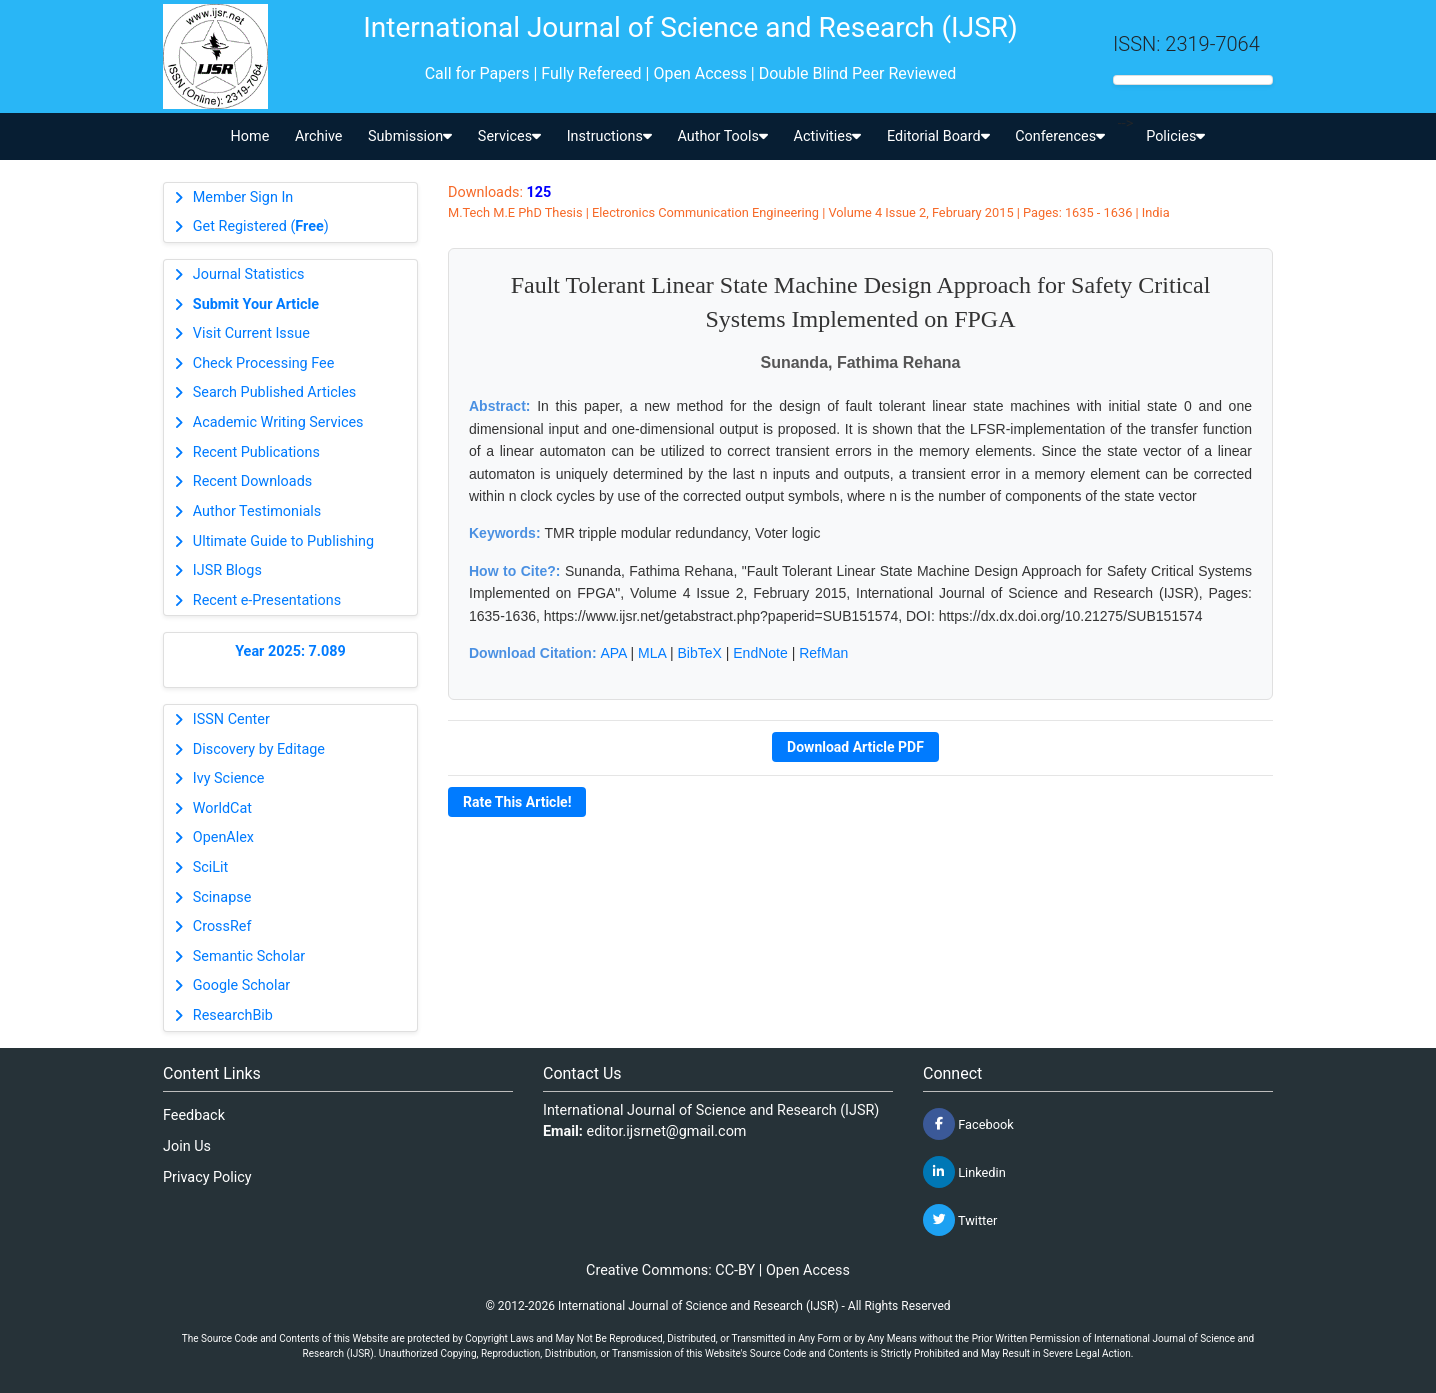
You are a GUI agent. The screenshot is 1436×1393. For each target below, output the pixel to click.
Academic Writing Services (278, 422)
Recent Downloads (252, 481)
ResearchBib (233, 1015)
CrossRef (222, 926)
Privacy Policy (207, 1177)
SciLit (211, 867)
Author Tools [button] (722, 136)
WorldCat (222, 808)
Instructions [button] (609, 136)
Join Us (187, 1146)
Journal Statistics (249, 274)
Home (250, 136)
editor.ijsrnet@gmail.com (667, 1131)
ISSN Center (231, 719)
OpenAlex (223, 837)
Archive (319, 136)
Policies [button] (1175, 136)
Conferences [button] (1060, 136)
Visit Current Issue (251, 333)
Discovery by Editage (259, 749)
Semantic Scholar (249, 956)
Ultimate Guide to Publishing (283, 541)
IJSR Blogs (227, 570)
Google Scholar (241, 985)
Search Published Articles (274, 392)
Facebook (968, 1124)
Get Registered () (261, 226)
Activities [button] (828, 136)
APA (613, 653)
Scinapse (222, 897)
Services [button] (509, 136)
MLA (652, 653)
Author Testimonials (257, 511)
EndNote (760, 653)
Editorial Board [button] (938, 136)
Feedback (194, 1115)
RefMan (823, 653)
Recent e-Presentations (267, 600)
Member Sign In (243, 197)
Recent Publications (256, 452)
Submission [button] (410, 136)
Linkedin (964, 1172)
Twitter (960, 1220)
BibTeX (700, 653)
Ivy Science (229, 778)
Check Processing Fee (264, 363)
